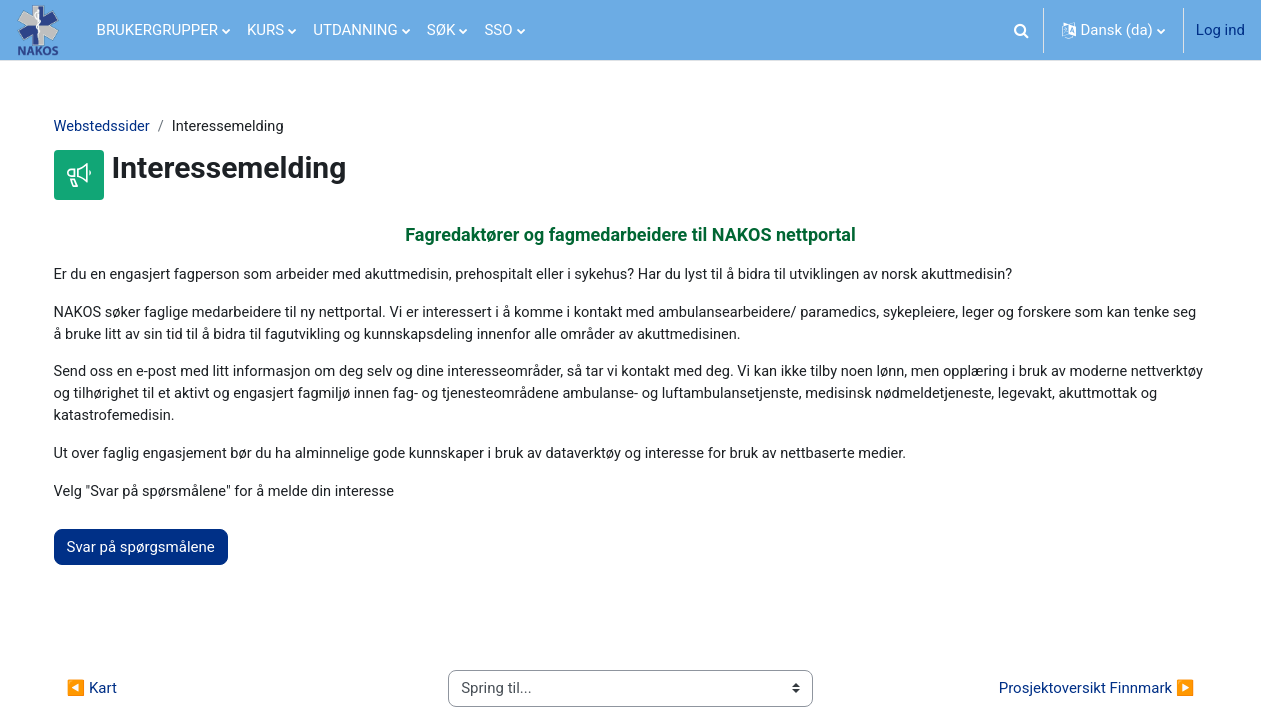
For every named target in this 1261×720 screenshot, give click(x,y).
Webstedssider (120, 127)
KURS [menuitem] (265, 30)
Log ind (1220, 30)
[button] (1022, 30)
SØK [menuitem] (441, 30)
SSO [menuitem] (498, 30)
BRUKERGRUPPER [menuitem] (157, 30)
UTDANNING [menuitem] (355, 30)
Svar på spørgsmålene (158, 553)
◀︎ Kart (109, 694)
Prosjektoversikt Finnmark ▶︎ (1079, 694)
